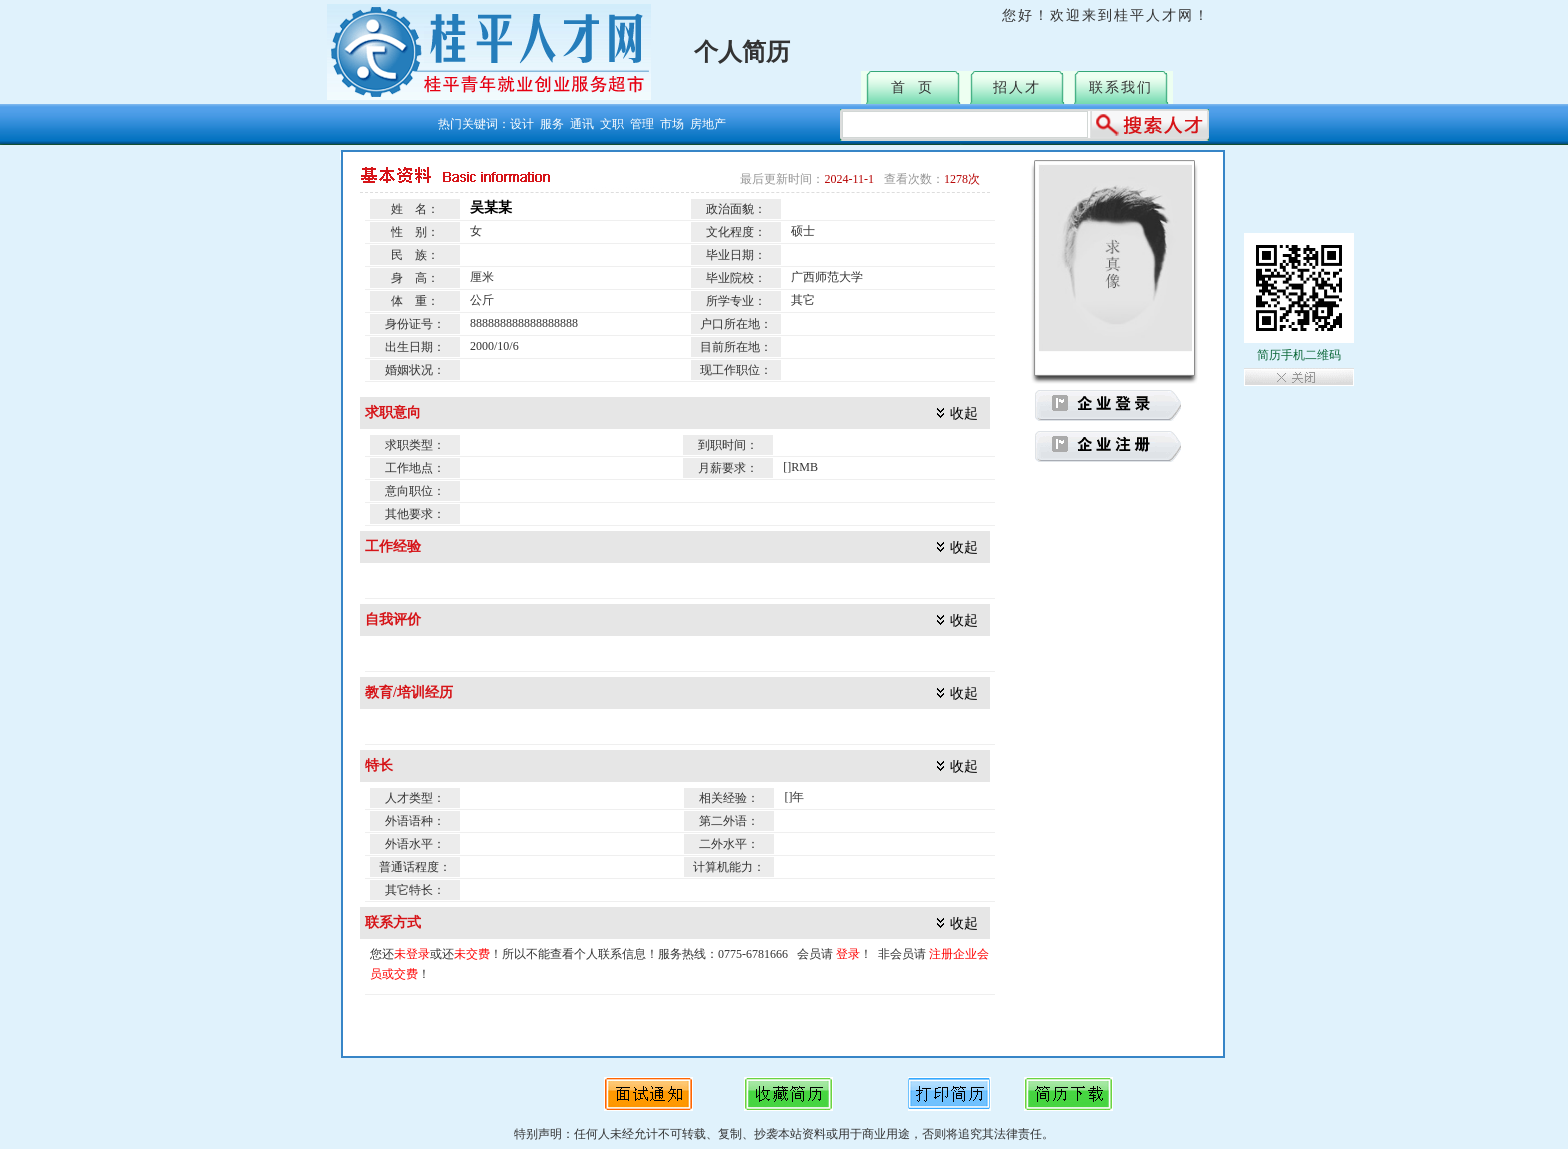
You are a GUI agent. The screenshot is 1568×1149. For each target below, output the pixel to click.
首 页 (912, 87)
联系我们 (1121, 87)
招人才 (1017, 87)
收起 (964, 413)
